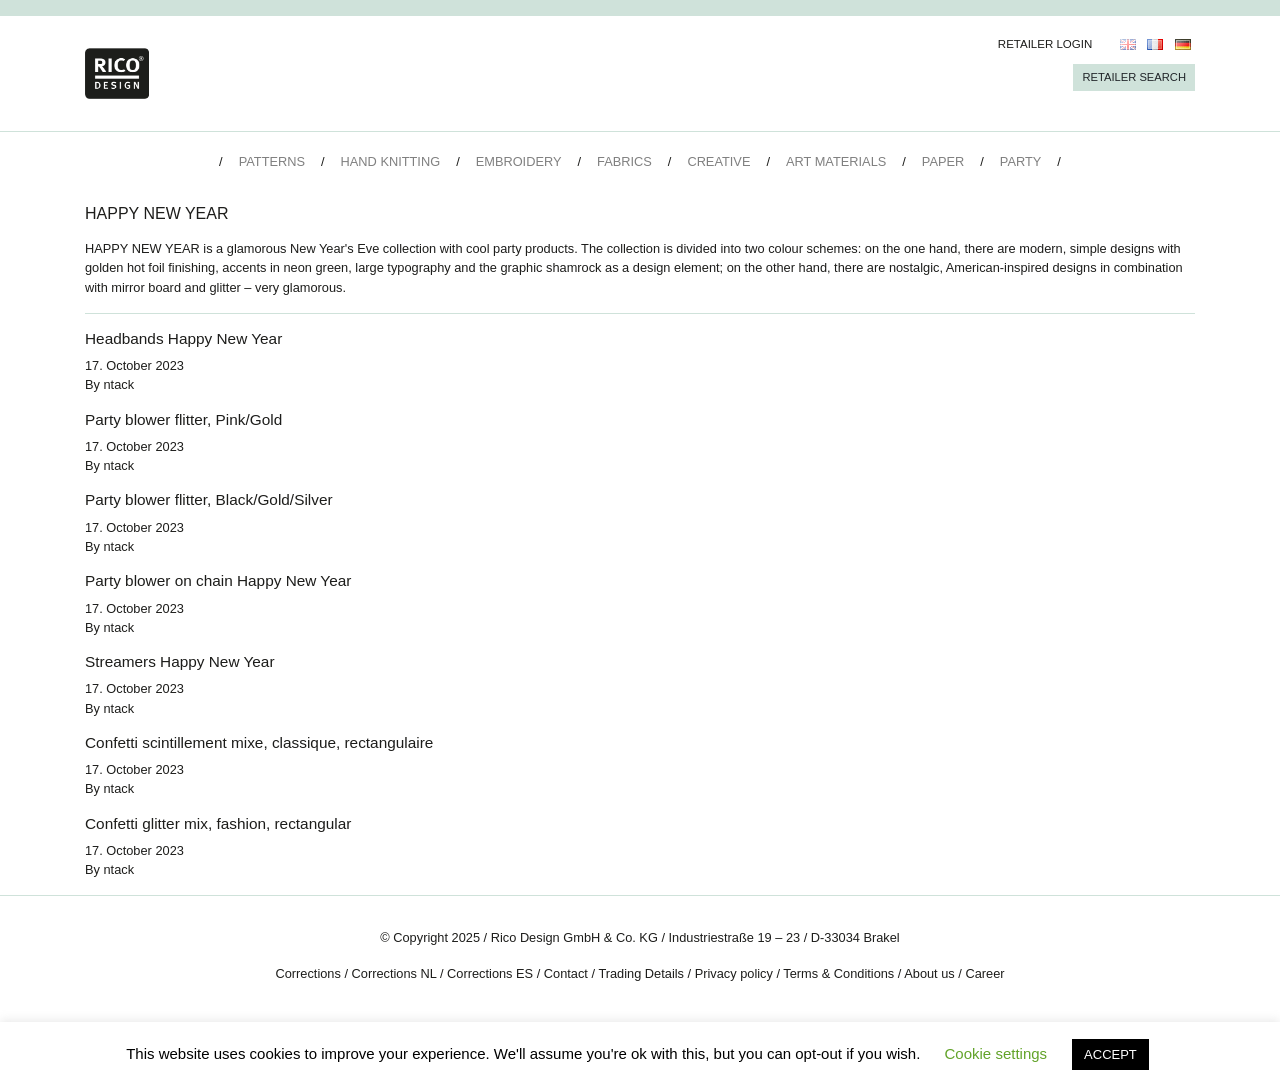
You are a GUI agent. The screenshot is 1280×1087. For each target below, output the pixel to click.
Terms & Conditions (838, 973)
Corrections (307, 973)
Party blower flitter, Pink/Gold (183, 419)
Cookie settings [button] (996, 1053)
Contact (566, 973)
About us (929, 973)
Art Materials (836, 161)
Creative (718, 161)
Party (1020, 161)
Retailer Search (1134, 77)
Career (984, 973)
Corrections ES (490, 973)
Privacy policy (734, 973)
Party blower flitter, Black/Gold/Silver (209, 499)
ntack (119, 384)
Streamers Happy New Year (180, 661)
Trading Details (641, 973)
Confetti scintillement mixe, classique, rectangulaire (259, 742)
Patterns (272, 161)
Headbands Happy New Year (183, 338)
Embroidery (519, 161)
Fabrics (624, 161)
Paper (943, 161)
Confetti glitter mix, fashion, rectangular (218, 823)
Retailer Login (1045, 44)
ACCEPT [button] (1110, 1054)
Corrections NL (394, 973)
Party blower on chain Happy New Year (218, 580)
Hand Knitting (391, 161)
